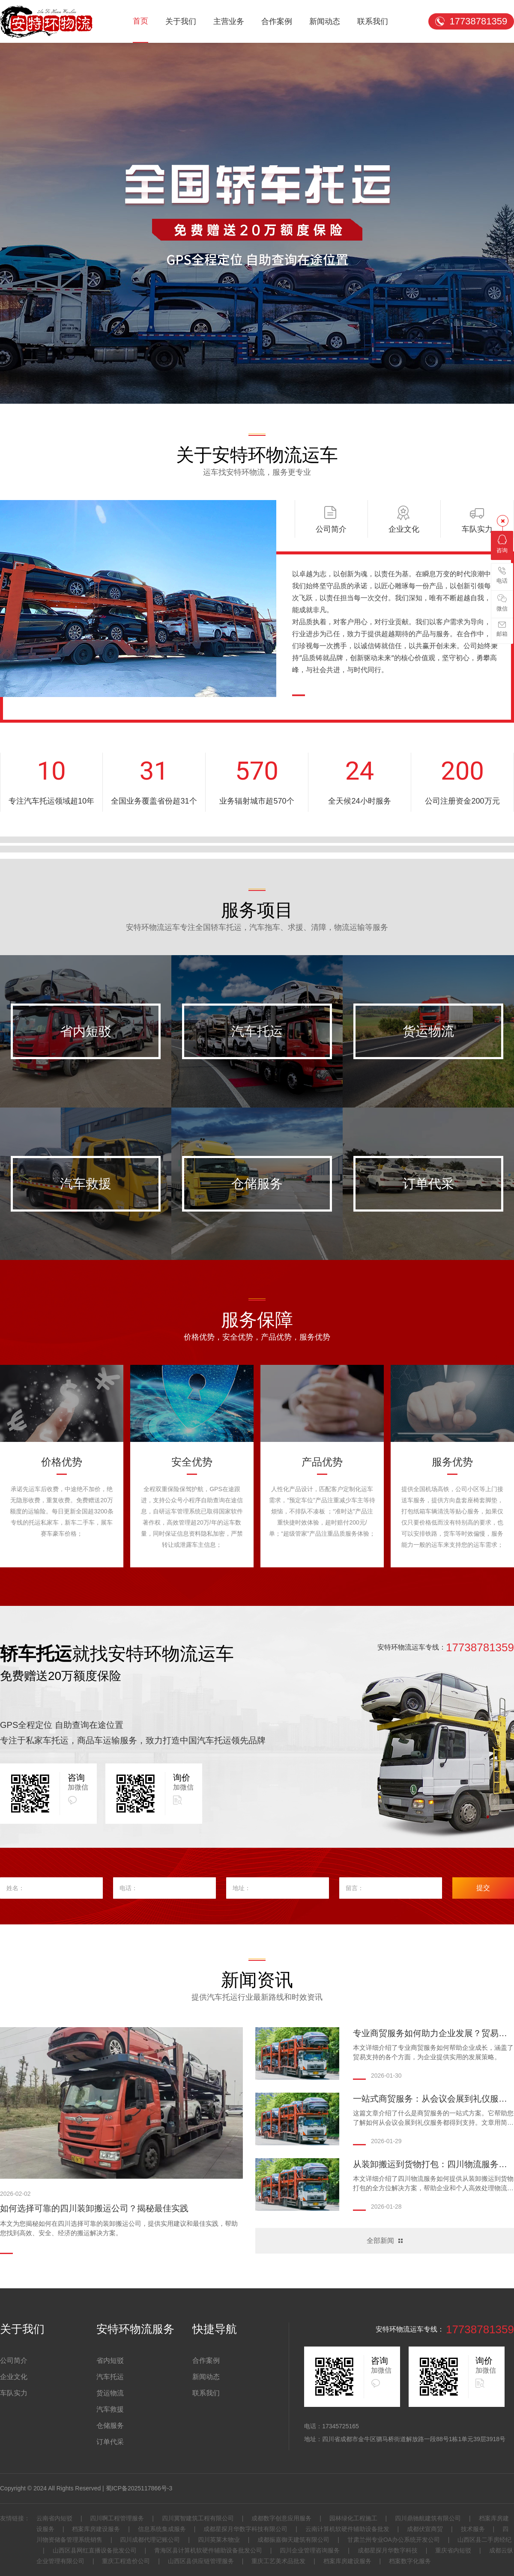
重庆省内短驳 (453, 2550)
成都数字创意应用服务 (281, 2518)
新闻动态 (324, 21)
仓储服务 (257, 1183)
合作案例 (276, 21)
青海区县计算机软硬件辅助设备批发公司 (208, 2550)
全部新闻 (380, 2240)
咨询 (502, 544)
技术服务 (473, 2528)
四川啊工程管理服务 (117, 2518)
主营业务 (228, 21)
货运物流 (428, 1031)
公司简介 (13, 2360)
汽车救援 (85, 1183)
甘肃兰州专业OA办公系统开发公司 (394, 2539)
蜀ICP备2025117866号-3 (139, 2488)
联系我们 (372, 21)
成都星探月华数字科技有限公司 (245, 2528)
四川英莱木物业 (219, 2539)
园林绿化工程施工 (353, 2518)
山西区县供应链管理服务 (201, 2561)
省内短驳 (85, 1031)
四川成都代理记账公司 (150, 2539)
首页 (140, 21)
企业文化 (13, 2376)
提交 (483, 1887)
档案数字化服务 (409, 2561)
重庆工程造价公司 (126, 2561)
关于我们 (180, 21)
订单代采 (428, 1183)
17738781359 (479, 21)
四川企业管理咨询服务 (309, 2550)
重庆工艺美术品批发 (278, 2561)
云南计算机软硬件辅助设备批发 (347, 2528)
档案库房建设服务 (96, 2528)
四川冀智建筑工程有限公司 (198, 2518)
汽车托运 (257, 1031)
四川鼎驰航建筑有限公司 (428, 2518)
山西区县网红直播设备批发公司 (94, 2550)
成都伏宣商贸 (425, 2528)
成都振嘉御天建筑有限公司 (293, 2539)
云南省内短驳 (55, 2518)
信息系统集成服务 (162, 2528)
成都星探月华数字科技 (387, 2550)
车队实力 (13, 2393)
